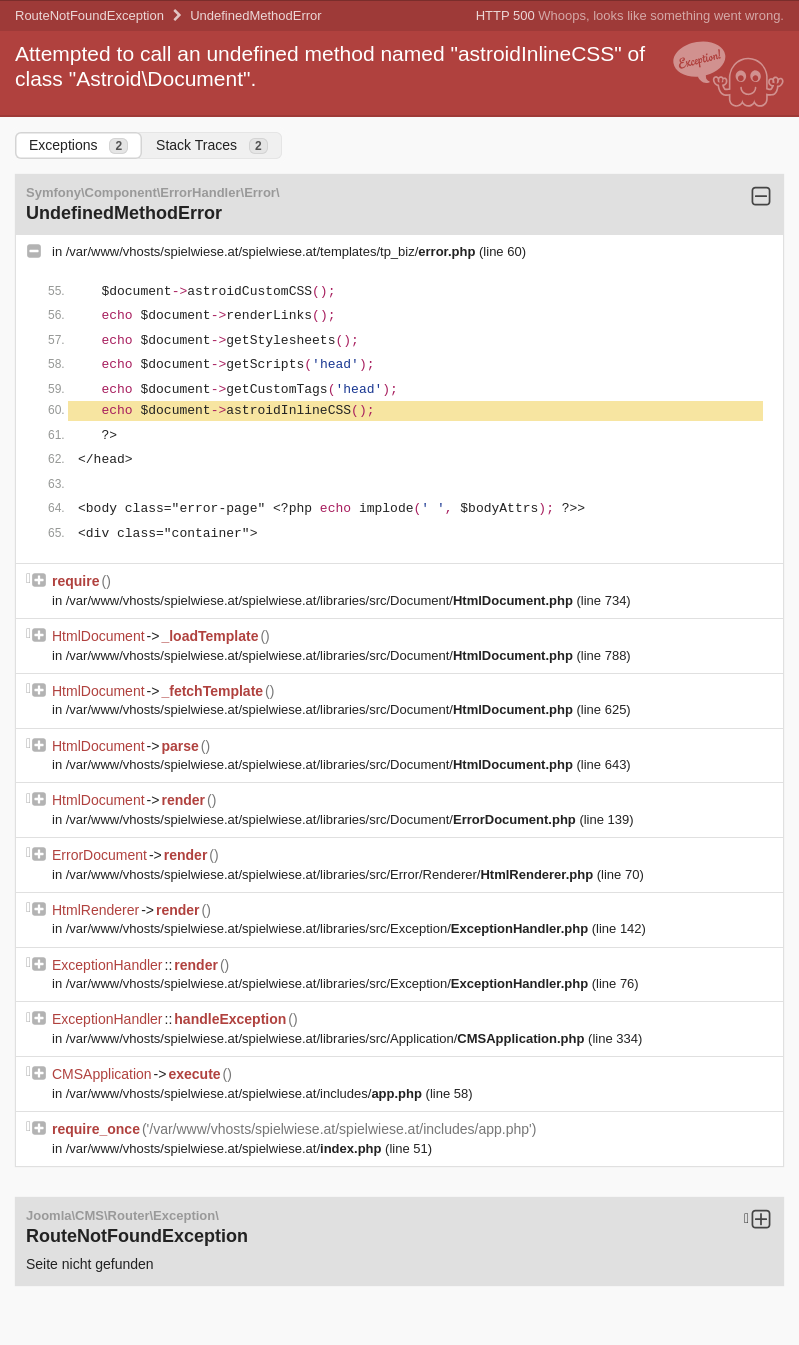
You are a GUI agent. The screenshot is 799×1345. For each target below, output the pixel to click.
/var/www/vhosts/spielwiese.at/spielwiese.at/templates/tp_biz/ (272, 251)
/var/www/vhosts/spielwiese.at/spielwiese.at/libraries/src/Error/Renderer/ (331, 874)
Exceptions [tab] (78, 145)
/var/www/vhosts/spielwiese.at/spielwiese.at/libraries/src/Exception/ (329, 928)
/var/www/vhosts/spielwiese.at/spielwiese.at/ (225, 1148)
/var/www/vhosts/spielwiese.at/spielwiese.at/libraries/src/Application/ (327, 1038)
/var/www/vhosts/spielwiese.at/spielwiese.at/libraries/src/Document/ (321, 600)
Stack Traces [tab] (212, 145)
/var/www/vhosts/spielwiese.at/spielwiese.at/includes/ (246, 1093)
